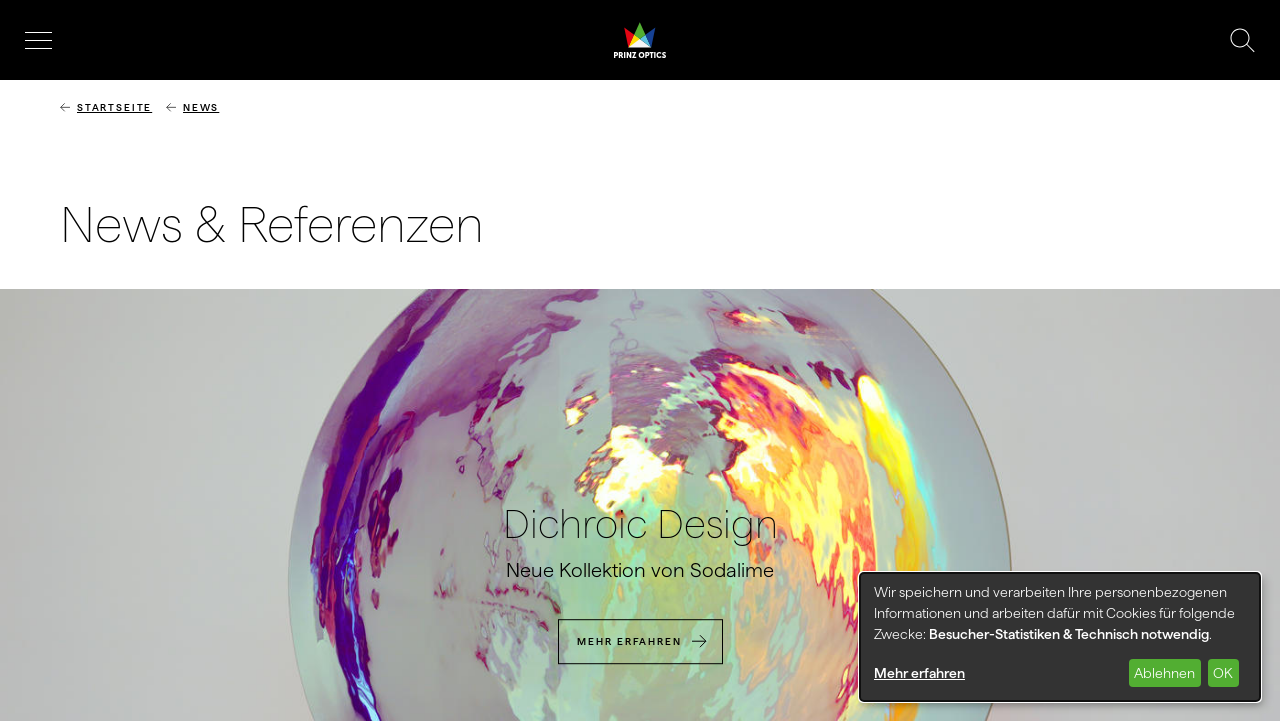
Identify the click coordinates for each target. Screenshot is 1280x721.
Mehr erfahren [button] (919, 673)
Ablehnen (1164, 673)
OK (1223, 673)
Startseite (114, 107)
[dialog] (1060, 637)
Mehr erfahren (629, 641)
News (201, 107)
